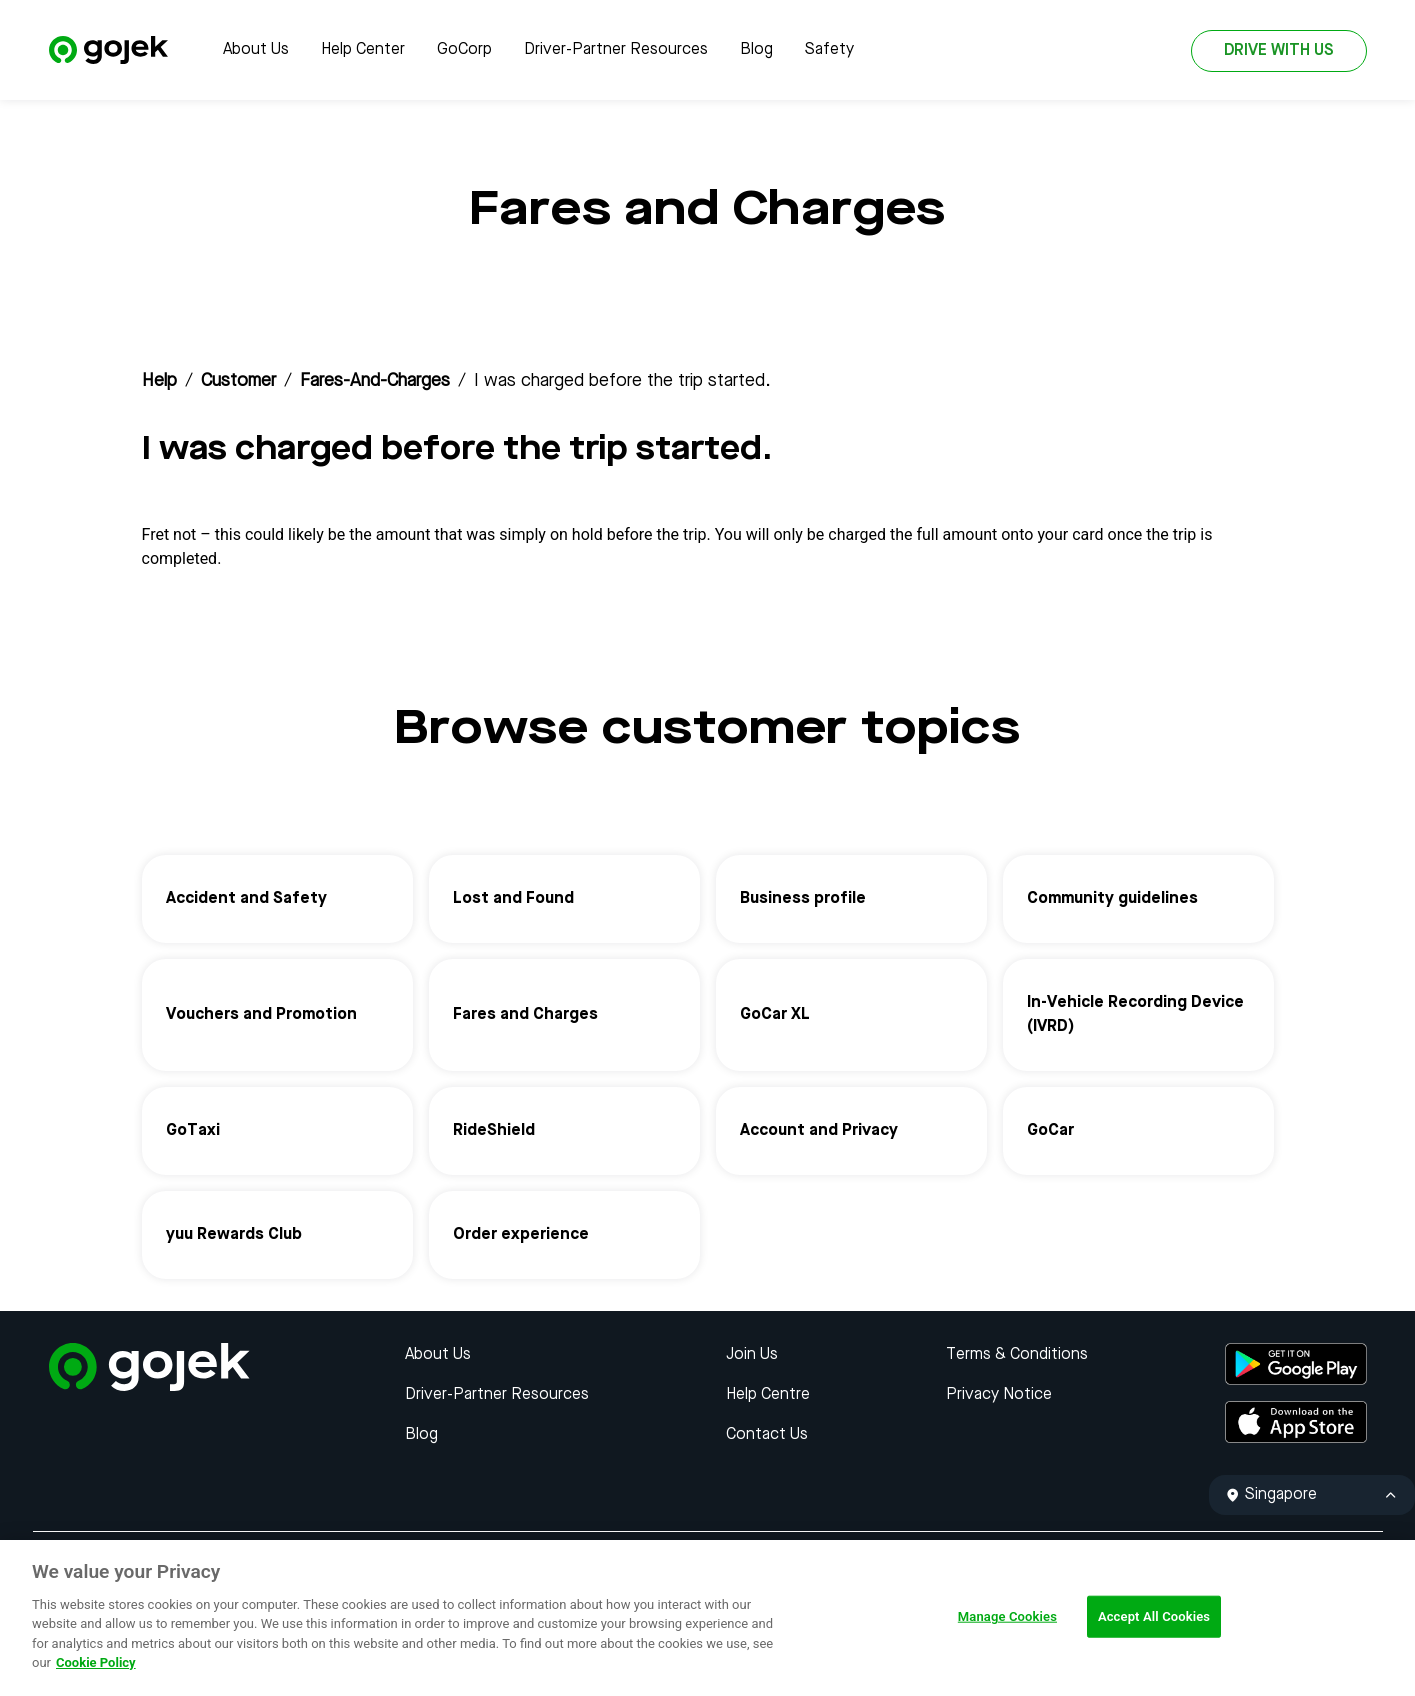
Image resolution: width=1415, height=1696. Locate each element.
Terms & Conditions (1017, 1355)
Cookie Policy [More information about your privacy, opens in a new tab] (96, 1662)
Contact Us (767, 1435)
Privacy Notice (999, 1395)
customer (238, 381)
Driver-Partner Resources (616, 50)
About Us (256, 50)
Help (159, 381)
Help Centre (768, 1395)
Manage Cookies (1007, 1616)
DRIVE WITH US (1279, 51)
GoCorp (464, 50)
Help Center (363, 50)
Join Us (752, 1355)
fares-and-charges (375, 381)
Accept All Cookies (1154, 1616)
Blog (756, 50)
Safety (829, 50)
